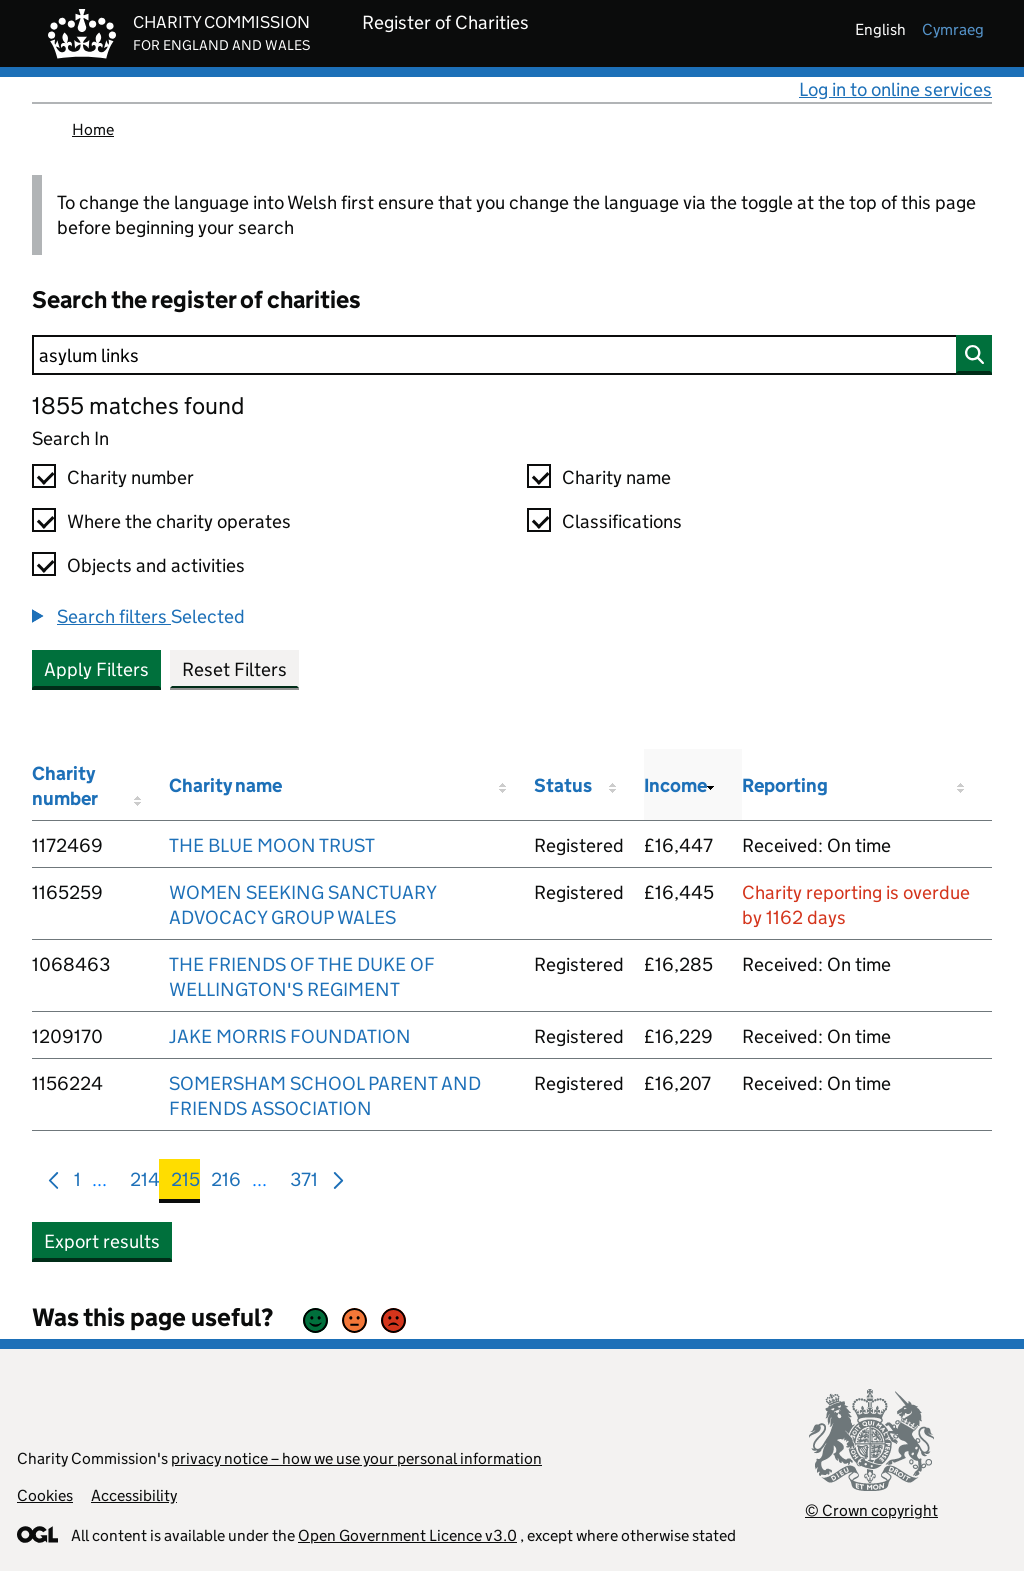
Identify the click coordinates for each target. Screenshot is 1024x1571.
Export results (102, 1241)
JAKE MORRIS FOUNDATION (290, 1036)
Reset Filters (234, 669)
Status (563, 785)
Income (675, 785)
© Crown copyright (871, 1510)
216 (226, 1183)
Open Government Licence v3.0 (407, 1535)
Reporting (785, 785)
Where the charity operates (179, 521)
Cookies (45, 1495)
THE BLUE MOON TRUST (272, 845)
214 (145, 1183)
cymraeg (953, 29)
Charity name (616, 477)
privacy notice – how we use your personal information (356, 1458)
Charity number (130, 477)
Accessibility (134, 1495)
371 (304, 1183)
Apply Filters (96, 669)
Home (93, 129)
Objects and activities (156, 565)
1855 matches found (138, 405)
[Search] (512, 355)
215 (185, 1183)
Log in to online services (895, 89)
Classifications (622, 521)
